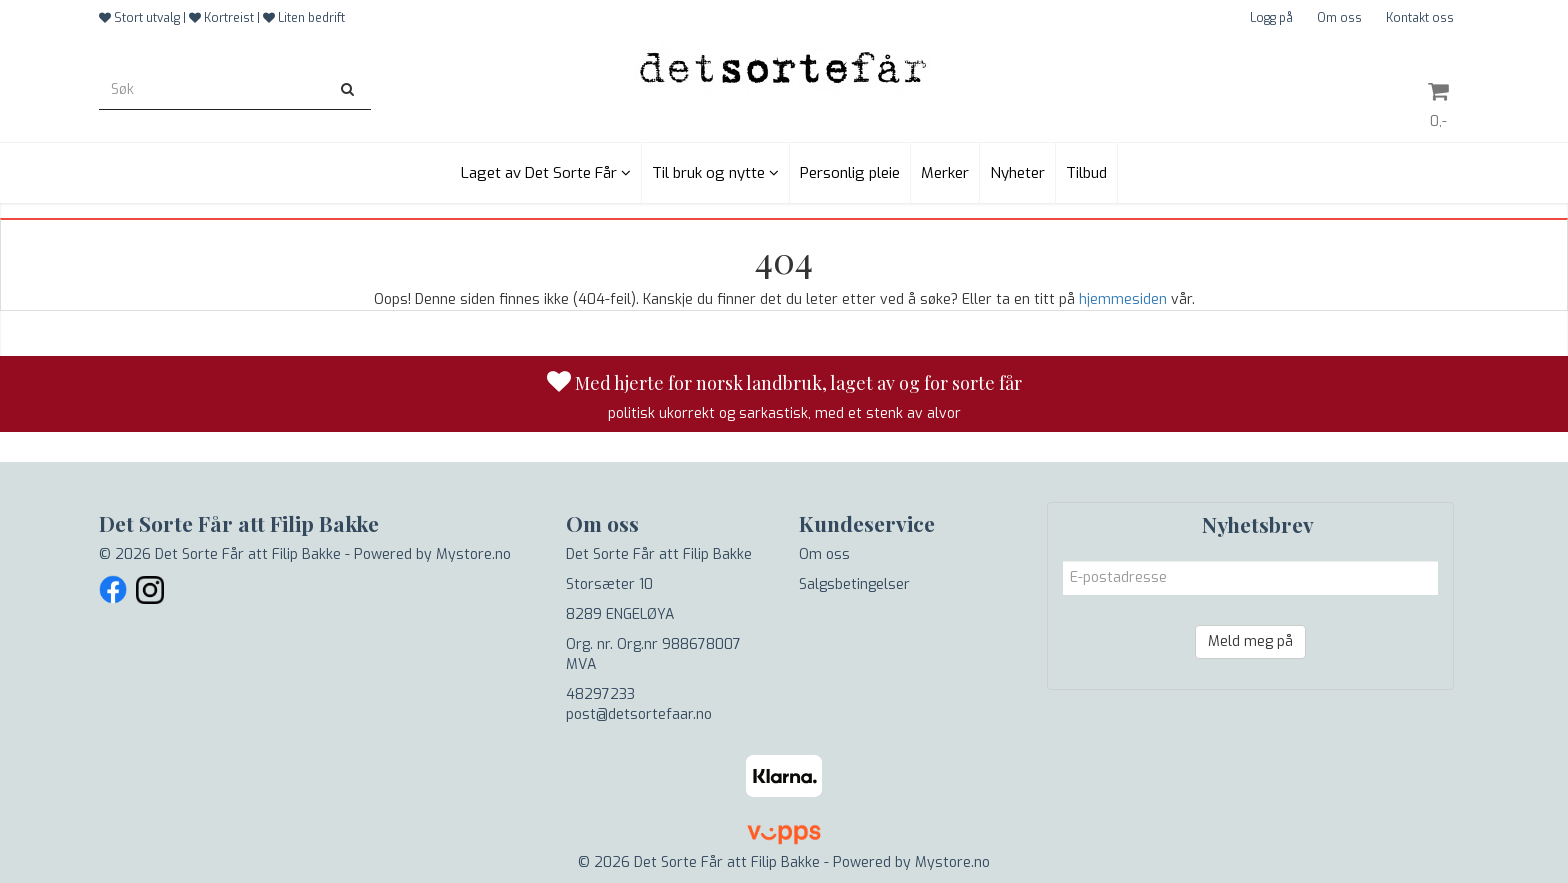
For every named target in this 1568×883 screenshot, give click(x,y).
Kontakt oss (1420, 18)
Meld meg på (1250, 641)
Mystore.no (473, 554)
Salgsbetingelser (854, 584)
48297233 (600, 694)
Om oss (1339, 18)
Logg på (1271, 18)
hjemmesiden (1123, 299)
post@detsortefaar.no (639, 714)
